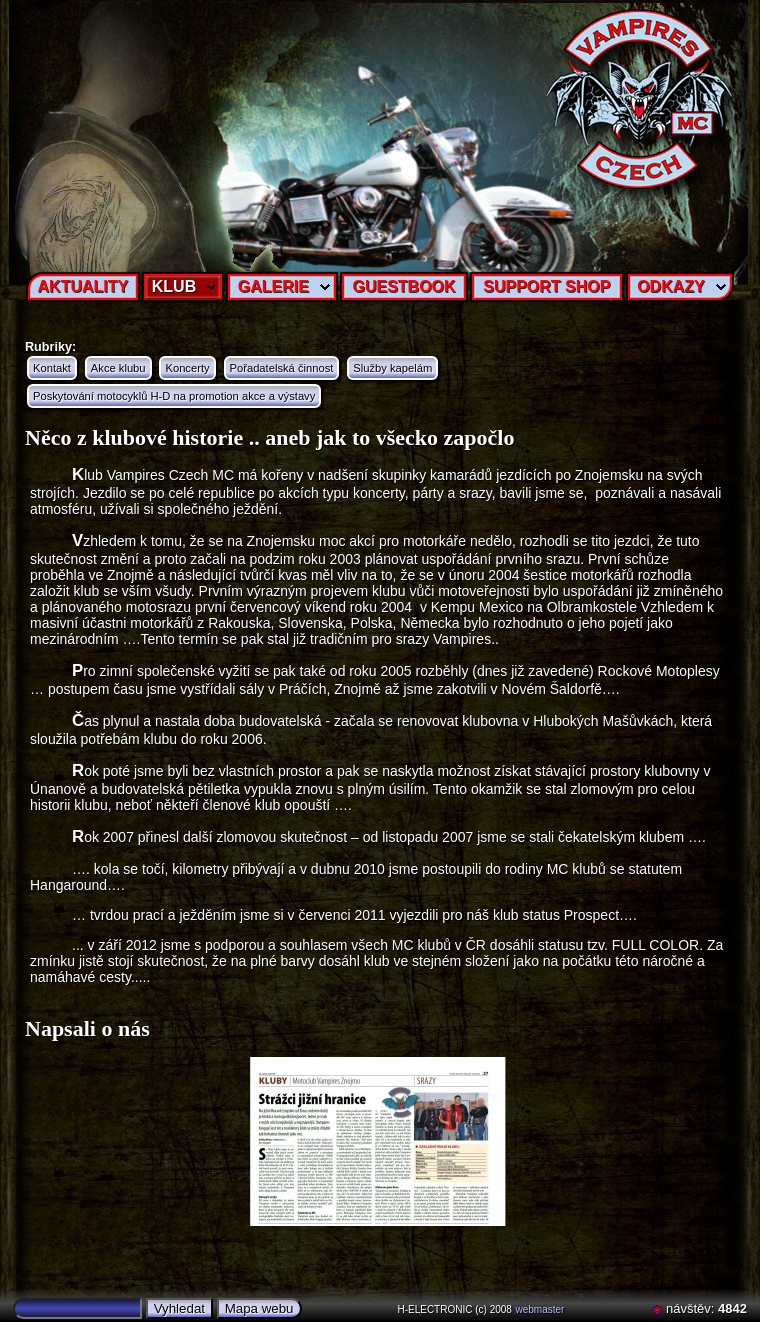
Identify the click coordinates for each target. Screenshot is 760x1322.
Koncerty (187, 368)
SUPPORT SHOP (546, 286)
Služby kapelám (392, 368)
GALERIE (273, 286)
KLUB (174, 286)
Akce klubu (118, 368)
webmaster (540, 1309)
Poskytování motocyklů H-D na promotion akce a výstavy (174, 396)
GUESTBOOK (403, 286)
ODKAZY (671, 286)
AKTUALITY (83, 286)
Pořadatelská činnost (282, 368)
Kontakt (52, 368)
